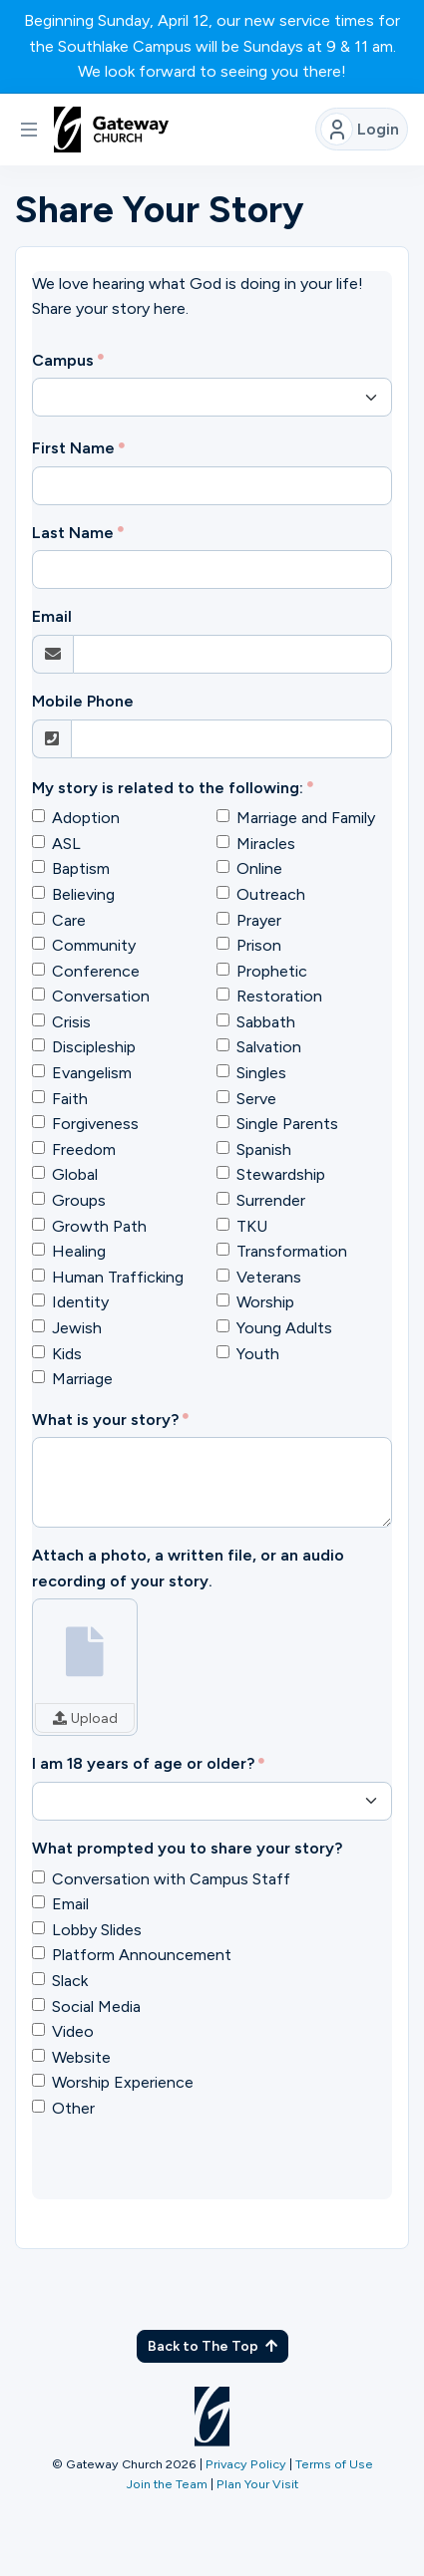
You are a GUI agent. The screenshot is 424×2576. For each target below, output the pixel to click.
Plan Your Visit (257, 2483)
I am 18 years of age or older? (143, 1763)
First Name (73, 447)
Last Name (73, 532)
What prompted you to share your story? (187, 1848)
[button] (29, 129)
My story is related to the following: (167, 787)
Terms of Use (334, 2463)
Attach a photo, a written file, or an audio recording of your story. (188, 1568)
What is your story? (105, 1419)
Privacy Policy (246, 2463)
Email (52, 616)
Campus (63, 360)
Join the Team (167, 2483)
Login (359, 129)
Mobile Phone (83, 701)
